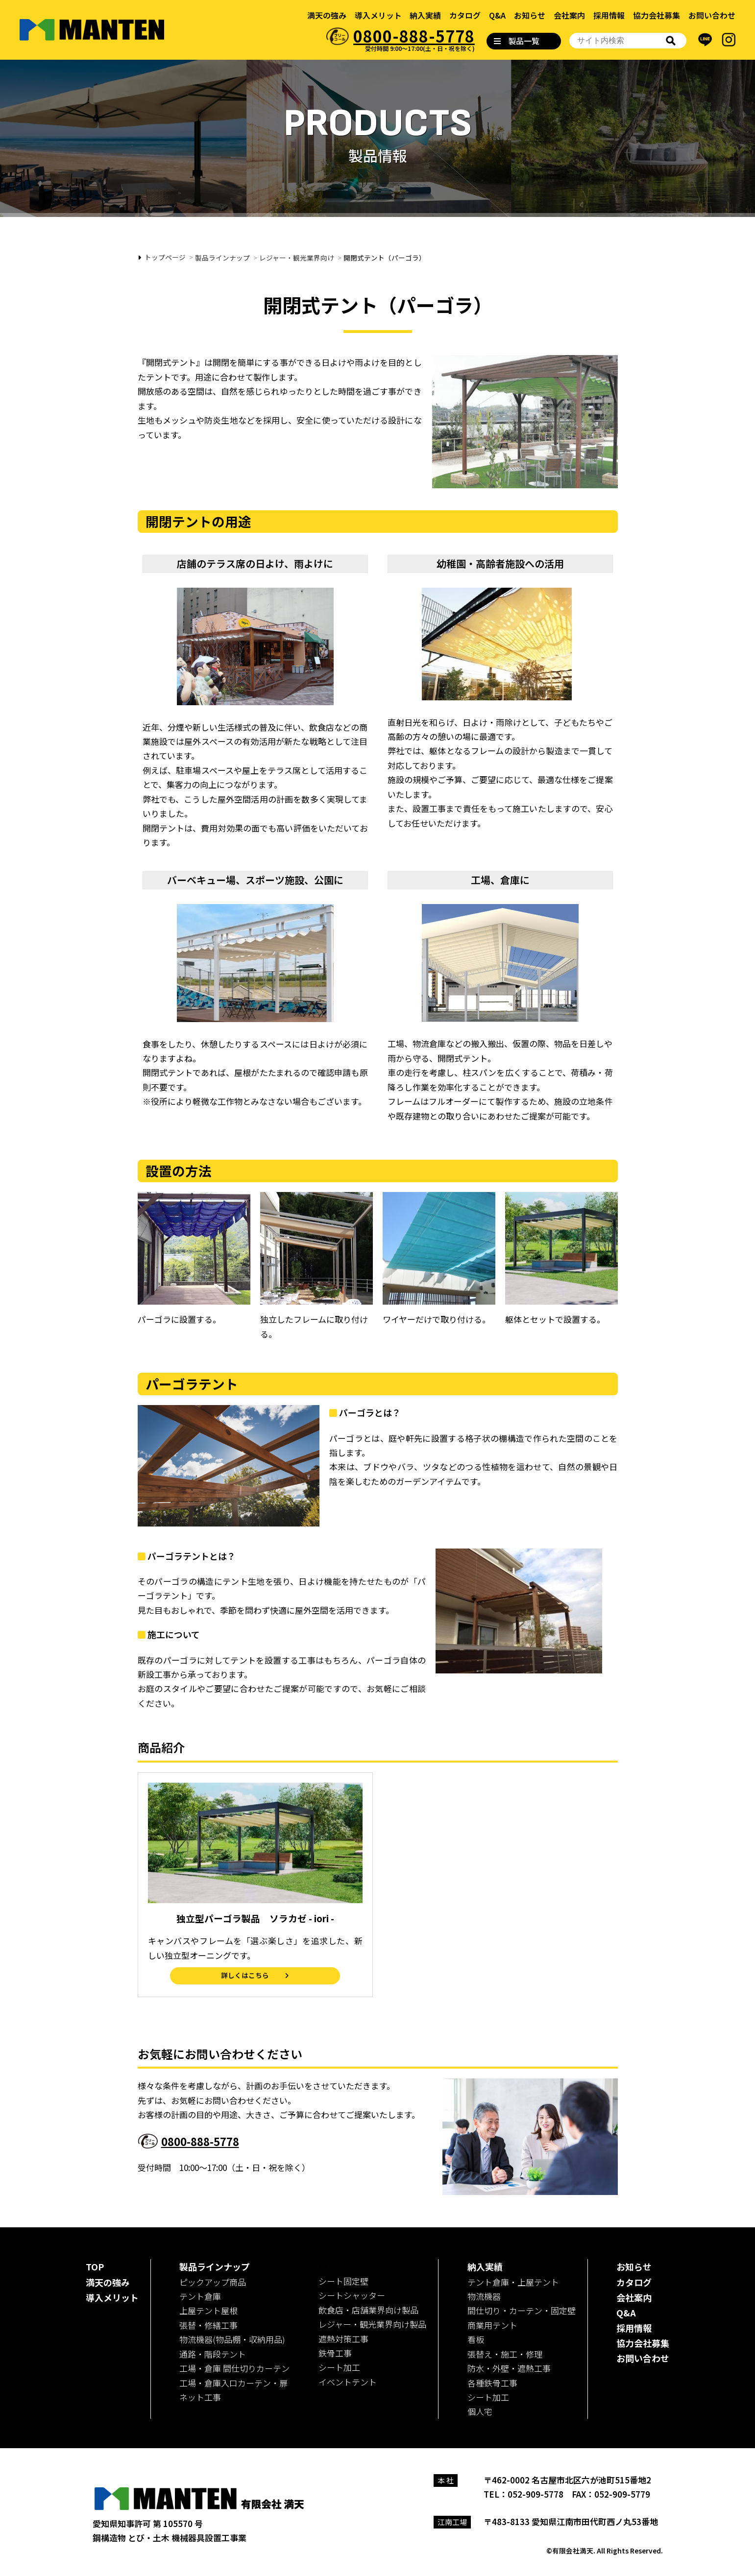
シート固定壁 (343, 2281)
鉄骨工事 (335, 2353)
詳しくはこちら (245, 1975)
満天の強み (326, 15)
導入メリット (378, 15)
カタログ (465, 15)
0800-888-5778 (414, 35)
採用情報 (609, 15)
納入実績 (425, 15)
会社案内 (569, 15)
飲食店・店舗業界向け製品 (368, 2310)
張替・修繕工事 (208, 2325)
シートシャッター (351, 2295)
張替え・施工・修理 (504, 2354)
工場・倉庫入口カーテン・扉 (233, 2383)
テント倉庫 (200, 2296)
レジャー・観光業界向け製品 (372, 2324)
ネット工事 (200, 2397)
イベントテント (347, 2382)
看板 (475, 2339)
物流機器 (484, 2296)
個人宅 (479, 2411)
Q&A (497, 15)
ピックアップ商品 (212, 2282)
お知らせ (529, 15)
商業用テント (492, 2325)
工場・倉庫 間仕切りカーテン (234, 2368)
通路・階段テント (212, 2354)
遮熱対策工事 (343, 2339)
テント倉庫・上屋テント (513, 2282)
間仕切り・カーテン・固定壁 (521, 2310)
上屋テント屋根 (208, 2310)
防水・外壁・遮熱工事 (509, 2368)
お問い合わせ (711, 15)
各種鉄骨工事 (492, 2383)
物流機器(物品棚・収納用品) (232, 2339)
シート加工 (339, 2367)
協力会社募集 (656, 15)
